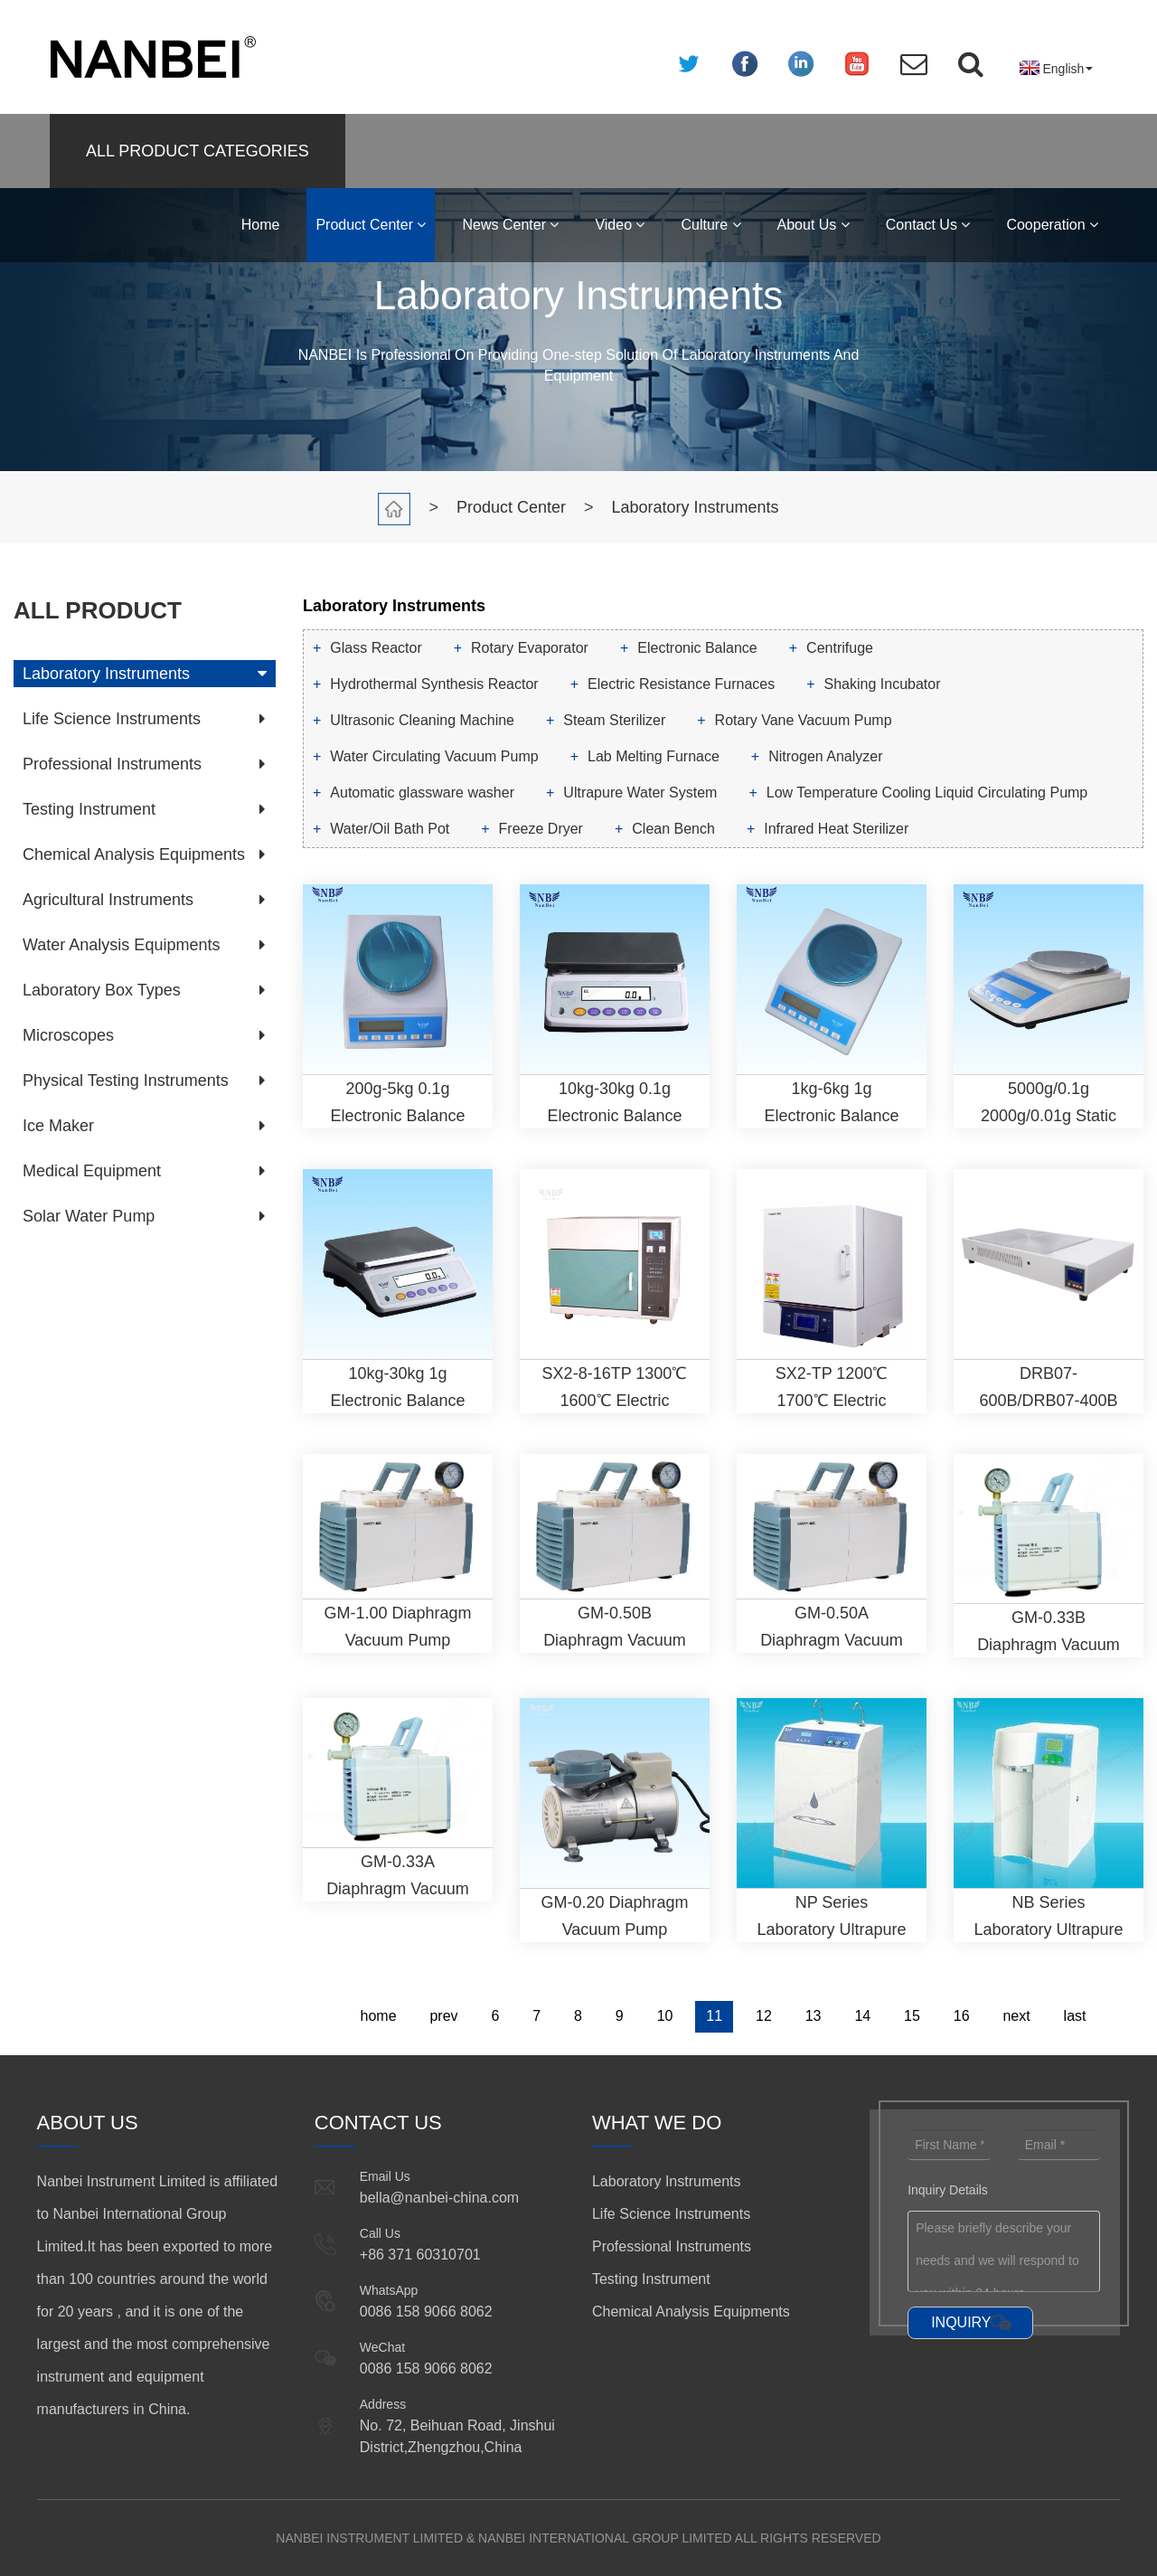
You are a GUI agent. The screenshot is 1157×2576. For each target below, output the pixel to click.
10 (665, 2016)
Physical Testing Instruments (126, 1080)
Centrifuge (839, 648)
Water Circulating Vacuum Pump (434, 756)
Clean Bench (673, 828)
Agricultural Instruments (108, 900)
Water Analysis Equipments (121, 945)
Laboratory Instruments (695, 507)
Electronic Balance (697, 648)
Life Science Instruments (112, 719)
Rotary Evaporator (529, 648)
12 (764, 2016)
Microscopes (68, 1035)
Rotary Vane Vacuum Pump (803, 720)
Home (260, 224)
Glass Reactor (375, 648)
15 (912, 2016)
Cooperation (1052, 224)
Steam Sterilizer (614, 720)
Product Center (370, 224)
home (379, 2016)
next (1016, 2016)
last (1075, 2016)
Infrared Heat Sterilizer (836, 828)
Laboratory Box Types (102, 990)
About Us (813, 224)
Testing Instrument (89, 809)
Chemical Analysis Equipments (134, 854)
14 (862, 2016)
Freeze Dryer (541, 828)
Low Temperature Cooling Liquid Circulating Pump (927, 792)
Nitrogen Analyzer (825, 756)
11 (714, 2016)
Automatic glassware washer (422, 792)
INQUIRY (961, 2322)
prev (443, 2016)
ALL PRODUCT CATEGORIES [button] (197, 151)
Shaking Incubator (882, 684)
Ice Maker (58, 1126)
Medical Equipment (92, 1171)
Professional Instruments (112, 764)
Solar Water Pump (89, 1216)
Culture (710, 224)
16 (962, 2016)
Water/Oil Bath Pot (389, 828)
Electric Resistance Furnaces (681, 684)
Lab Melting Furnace (654, 756)
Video (619, 224)
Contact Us (928, 224)
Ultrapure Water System (640, 792)
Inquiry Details (948, 2190)
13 (813, 2016)
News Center (510, 224)
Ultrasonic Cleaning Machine (422, 720)
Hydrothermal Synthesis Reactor (434, 684)
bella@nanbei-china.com (439, 2197)
